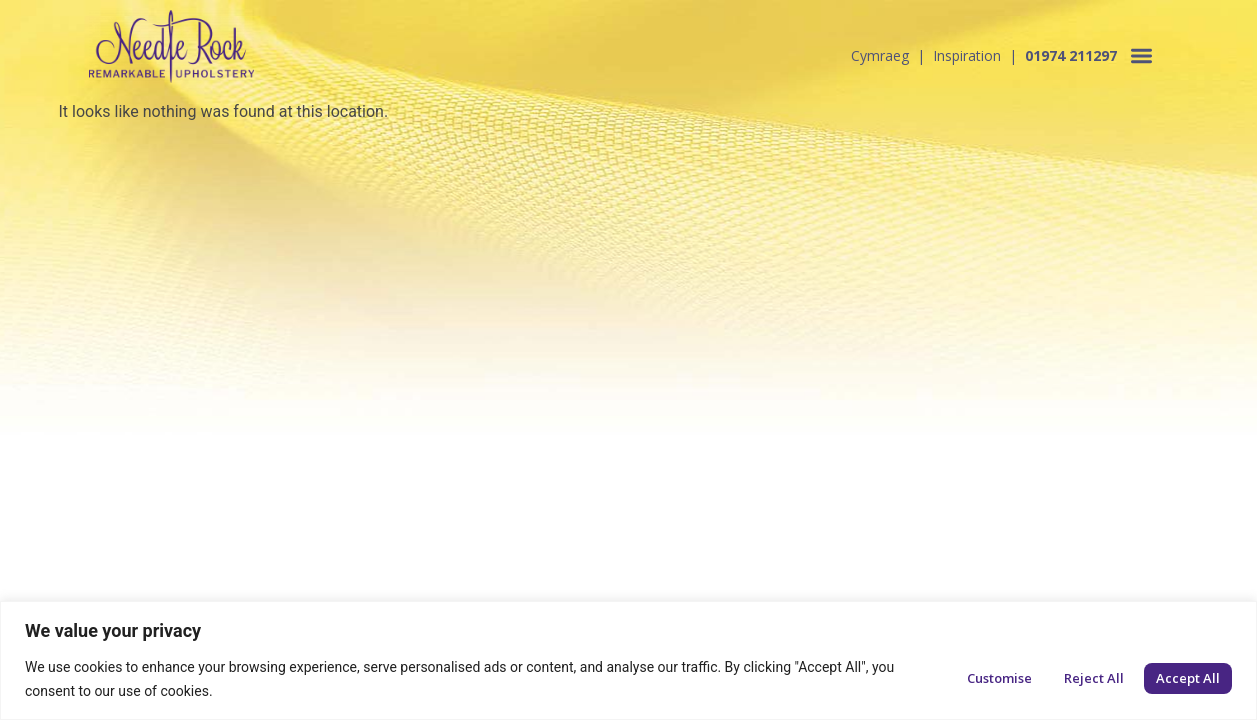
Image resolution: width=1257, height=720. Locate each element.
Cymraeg (880, 55)
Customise (999, 678)
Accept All (1188, 678)
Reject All (1094, 678)
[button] (1141, 55)
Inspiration (967, 55)
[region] (628, 660)
